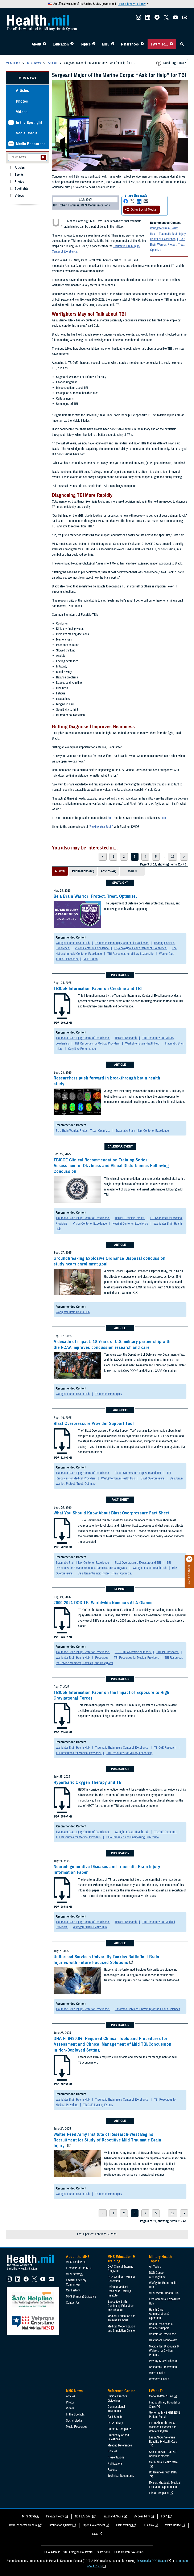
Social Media (27, 133)
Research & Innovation (163, 2367)
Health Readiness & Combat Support (161, 2326)
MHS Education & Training (121, 2259)
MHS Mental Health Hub (163, 2293)
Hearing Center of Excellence (130, 1223)
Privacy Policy (55, 2516)
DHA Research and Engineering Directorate (132, 1837)
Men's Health (157, 2373)
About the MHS (78, 2256)
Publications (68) (83, 871)
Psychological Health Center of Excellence (140, 948)
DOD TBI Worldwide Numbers (133, 1652)
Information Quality (60, 2525)
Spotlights (21, 189)
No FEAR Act (83, 2516)
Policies (112, 2451)
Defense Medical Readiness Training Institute (119, 2291)
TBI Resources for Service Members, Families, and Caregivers (113, 1565)
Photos (22, 101)
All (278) (60, 871)
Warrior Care (167, 954)
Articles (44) (108, 871)
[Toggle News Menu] (112, 44)
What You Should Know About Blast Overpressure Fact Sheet (111, 1513)
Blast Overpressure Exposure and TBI (138, 1473)
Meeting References (120, 2445)
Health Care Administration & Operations (159, 2313)
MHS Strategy (74, 2274)
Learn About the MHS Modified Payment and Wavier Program (162, 2427)
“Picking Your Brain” (101, 827)
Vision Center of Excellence (92, 948)
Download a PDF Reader (152, 2561)
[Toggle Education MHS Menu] (72, 44)
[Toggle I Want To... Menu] (171, 44)
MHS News (27, 78)
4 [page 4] (145, 857)
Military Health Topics (160, 2259)
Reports (112, 2470)
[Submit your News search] (43, 157)
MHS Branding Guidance (81, 2296)
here (110, 818)
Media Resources (31, 143)
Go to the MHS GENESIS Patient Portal (165, 2414)
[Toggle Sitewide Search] (182, 44)
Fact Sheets (115, 2417)
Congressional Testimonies (116, 2409)
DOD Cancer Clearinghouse (157, 2275)
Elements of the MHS (79, 2268)
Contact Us (73, 2302)
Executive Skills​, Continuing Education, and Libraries (121, 2305)
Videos (22, 111)
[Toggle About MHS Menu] (44, 44)
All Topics (155, 2266)
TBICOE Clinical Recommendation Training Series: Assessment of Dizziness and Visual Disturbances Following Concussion (111, 1165)
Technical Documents (121, 2476)
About (36, 44)
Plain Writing (124, 2525)
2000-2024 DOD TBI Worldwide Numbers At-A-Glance (103, 1602)
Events (19, 175)
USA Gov (148, 2525)
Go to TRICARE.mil (161, 2396)
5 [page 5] (156, 857)
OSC (95, 2534)
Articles (22, 90)
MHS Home (90, 959)
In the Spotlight (29, 122)
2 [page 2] (124, 857)
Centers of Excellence (162, 2334)
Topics (85, 44)
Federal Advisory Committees (76, 2282)
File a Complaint (159, 2493)
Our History (73, 2290)
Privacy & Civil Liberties (163, 2361)
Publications (115, 2463)
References (130, 44)
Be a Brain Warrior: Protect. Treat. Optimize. (167, 244)
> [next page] (184, 857)
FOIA (164, 2516)
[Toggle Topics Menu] (93, 44)
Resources (102, 1658)
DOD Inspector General (23, 2525)
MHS (106, 44)
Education (61, 44)
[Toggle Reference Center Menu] (142, 44)
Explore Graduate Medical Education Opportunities (165, 2485)
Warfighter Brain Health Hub (73, 943)
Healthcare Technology (163, 2340)
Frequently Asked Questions (118, 2437)
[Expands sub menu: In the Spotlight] (11, 122)
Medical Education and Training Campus (121, 2318)
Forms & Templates (120, 2429)
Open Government (94, 2525)
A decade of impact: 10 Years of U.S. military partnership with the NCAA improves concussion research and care (112, 1344)
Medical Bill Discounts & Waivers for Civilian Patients (164, 2350)
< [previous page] (102, 857)
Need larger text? (171, 63)
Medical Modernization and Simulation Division (122, 2328)
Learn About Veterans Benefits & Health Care (163, 2439)
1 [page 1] (113, 857)
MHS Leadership (76, 2262)
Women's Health (159, 2379)
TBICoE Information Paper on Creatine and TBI (98, 988)
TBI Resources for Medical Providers (97, 1043)
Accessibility (142, 2516)
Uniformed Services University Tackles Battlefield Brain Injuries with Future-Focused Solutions (106, 1959)
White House (173, 2525)
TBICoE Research (126, 1038)
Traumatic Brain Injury (108, 1394)
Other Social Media (140, 209)
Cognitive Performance (82, 1049)
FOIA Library (115, 2423)
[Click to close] (189, 1559)
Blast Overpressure (153, 1478)
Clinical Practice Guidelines (117, 2398)
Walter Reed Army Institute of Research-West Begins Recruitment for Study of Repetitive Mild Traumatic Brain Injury (107, 2140)
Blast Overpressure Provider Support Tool (94, 1423)
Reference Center (121, 2391)
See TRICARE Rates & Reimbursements (163, 2454)
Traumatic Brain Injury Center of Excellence (168, 236)
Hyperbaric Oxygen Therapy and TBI (88, 1782)
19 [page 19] (172, 857)
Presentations (116, 2457)
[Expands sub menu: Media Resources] (11, 143)
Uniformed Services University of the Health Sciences (147, 2009)
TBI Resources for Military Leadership (130, 954)
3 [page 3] (134, 857)
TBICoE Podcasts (67, 959)
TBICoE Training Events (130, 1218)
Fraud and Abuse (113, 2516)
